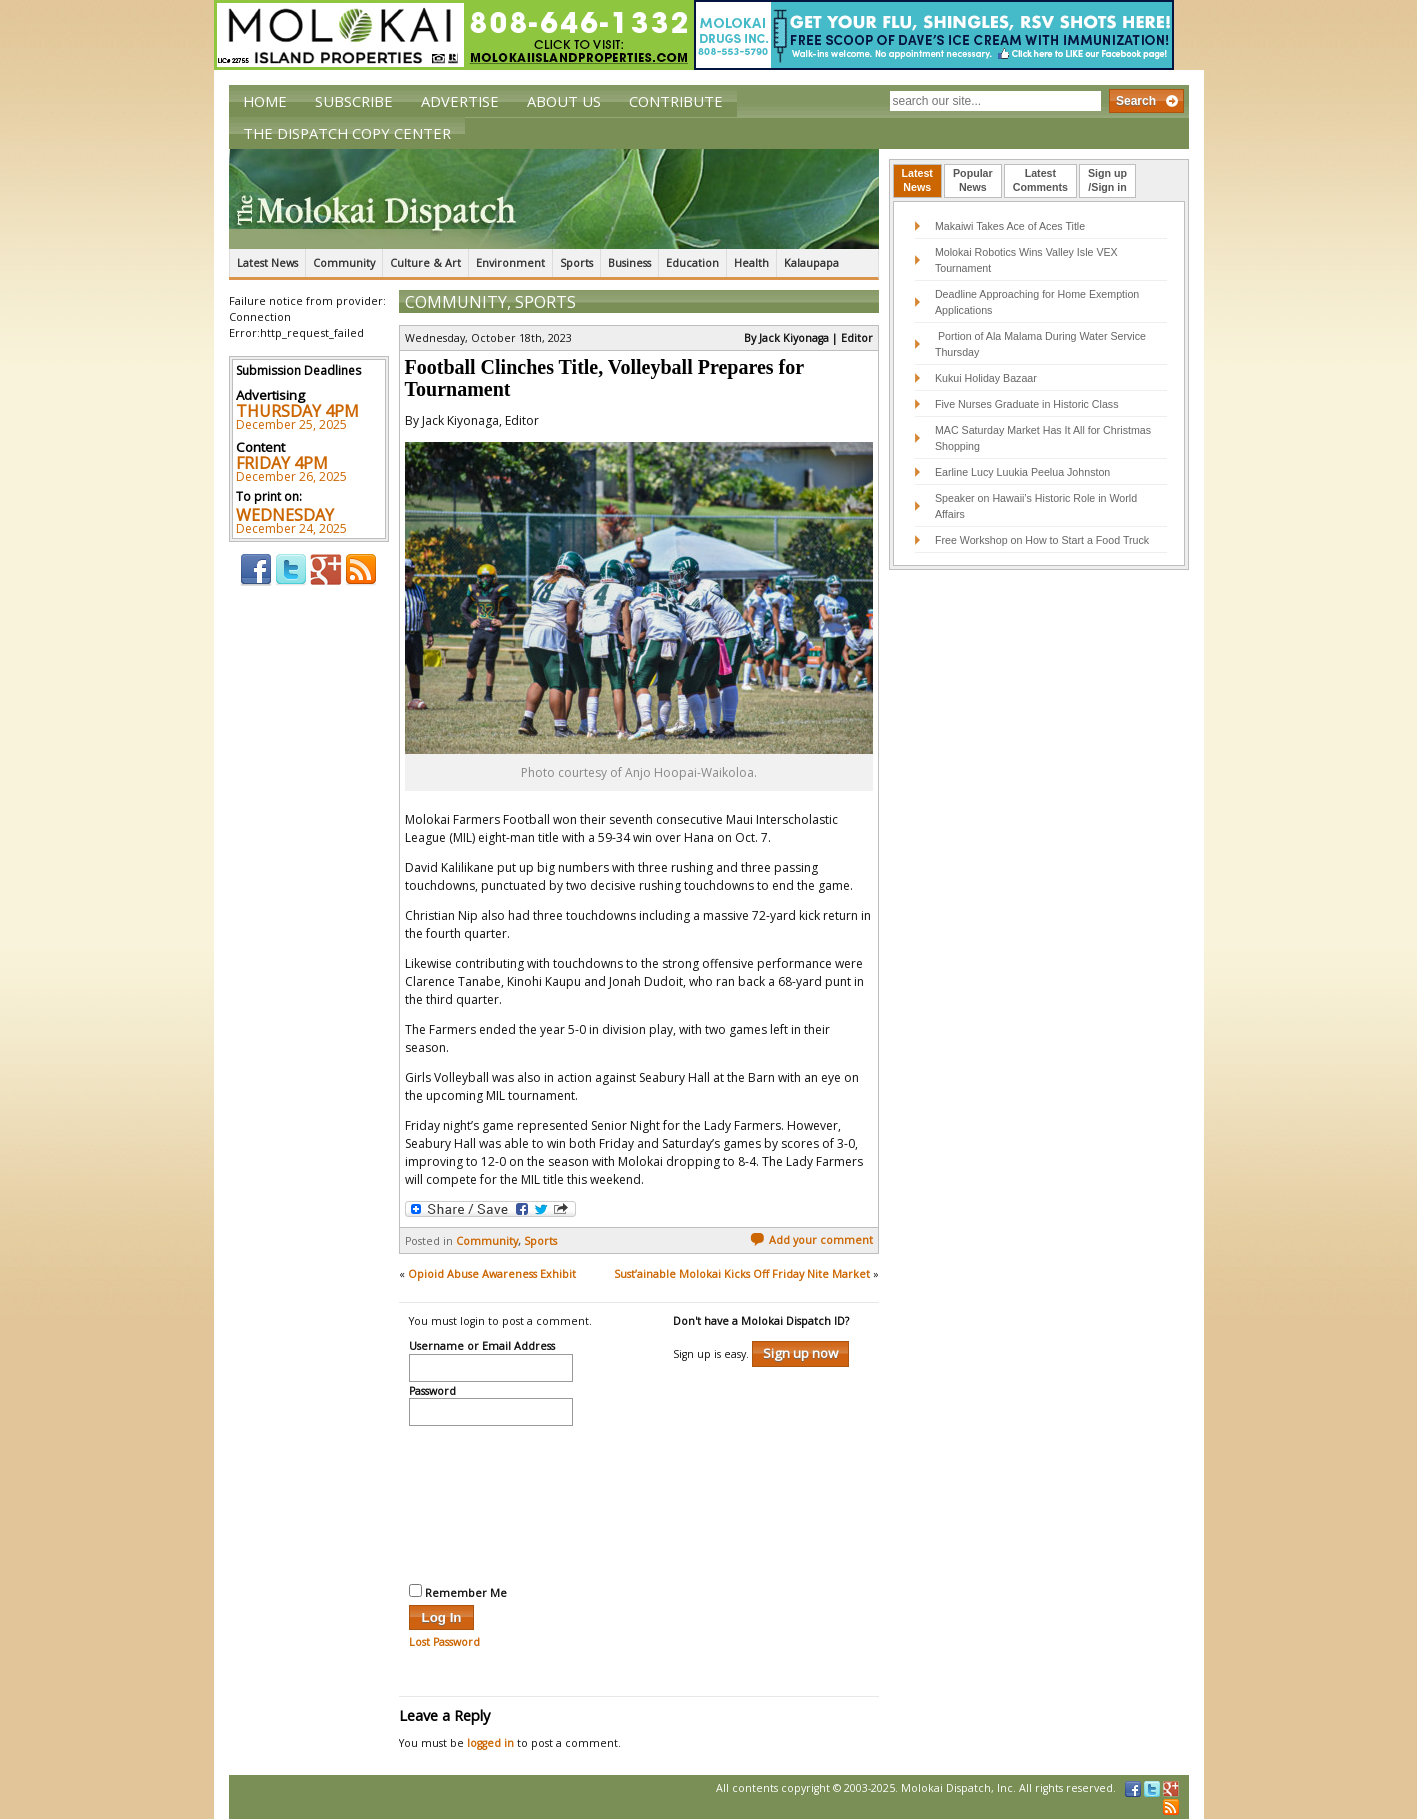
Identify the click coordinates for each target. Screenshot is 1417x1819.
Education (692, 263)
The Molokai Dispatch (554, 199)
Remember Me (458, 1592)
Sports (576, 263)
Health (751, 263)
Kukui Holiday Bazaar (986, 378)
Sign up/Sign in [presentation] (1107, 180)
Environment (510, 263)
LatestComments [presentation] (1040, 180)
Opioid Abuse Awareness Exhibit (492, 1274)
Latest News (267, 263)
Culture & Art (425, 263)
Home (265, 101)
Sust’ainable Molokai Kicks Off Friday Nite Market (742, 1274)
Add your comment (811, 1240)
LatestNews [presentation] (917, 180)
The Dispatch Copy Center (347, 133)
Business (629, 263)
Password (432, 1392)
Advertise (460, 101)
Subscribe (354, 101)
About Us (564, 101)
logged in (490, 1743)
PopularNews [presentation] (973, 180)
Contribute (676, 101)
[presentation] (491, 1502)
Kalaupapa (811, 263)
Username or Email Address (482, 1347)
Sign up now (800, 1353)
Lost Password (444, 1642)
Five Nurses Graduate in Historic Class (1027, 404)
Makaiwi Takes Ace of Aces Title (1010, 226)
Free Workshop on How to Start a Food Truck (1042, 540)
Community (344, 263)
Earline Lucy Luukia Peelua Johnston (1022, 472)
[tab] (917, 181)
